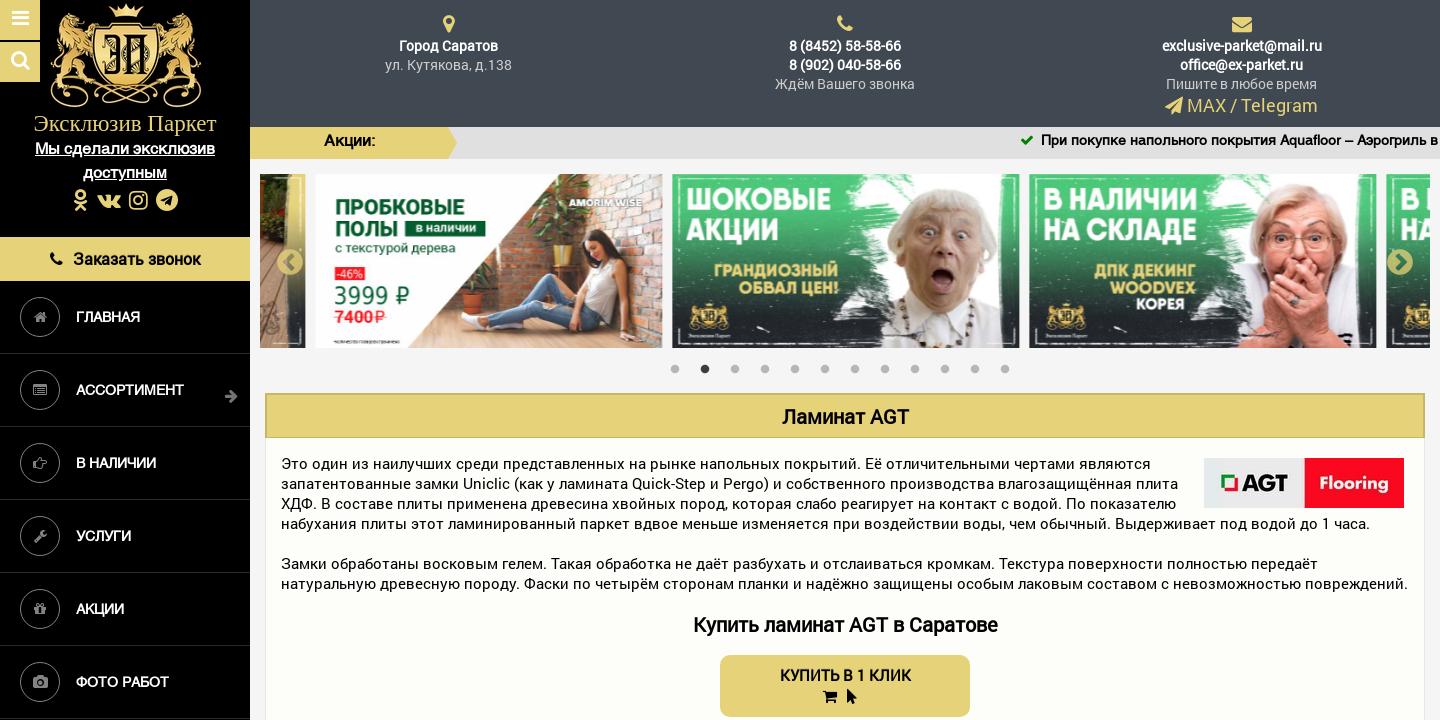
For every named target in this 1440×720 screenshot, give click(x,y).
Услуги (75, 536)
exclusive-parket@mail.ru (1242, 45)
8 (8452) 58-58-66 (845, 45)
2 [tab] (710, 365)
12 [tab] (1010, 365)
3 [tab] (740, 365)
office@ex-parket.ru (1241, 64)
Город (448, 45)
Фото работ (94, 682)
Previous (290, 260)
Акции (72, 609)
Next (1400, 260)
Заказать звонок (125, 258)
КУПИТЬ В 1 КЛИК (845, 684)
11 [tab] (980, 365)
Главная (80, 317)
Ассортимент (102, 390)
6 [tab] (830, 365)
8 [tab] (890, 365)
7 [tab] (860, 365)
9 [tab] (920, 365)
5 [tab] (800, 365)
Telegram (1279, 105)
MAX (1206, 105)
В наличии (88, 463)
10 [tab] (950, 365)
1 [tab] (680, 365)
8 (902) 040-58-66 (845, 64)
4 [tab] (770, 365)
